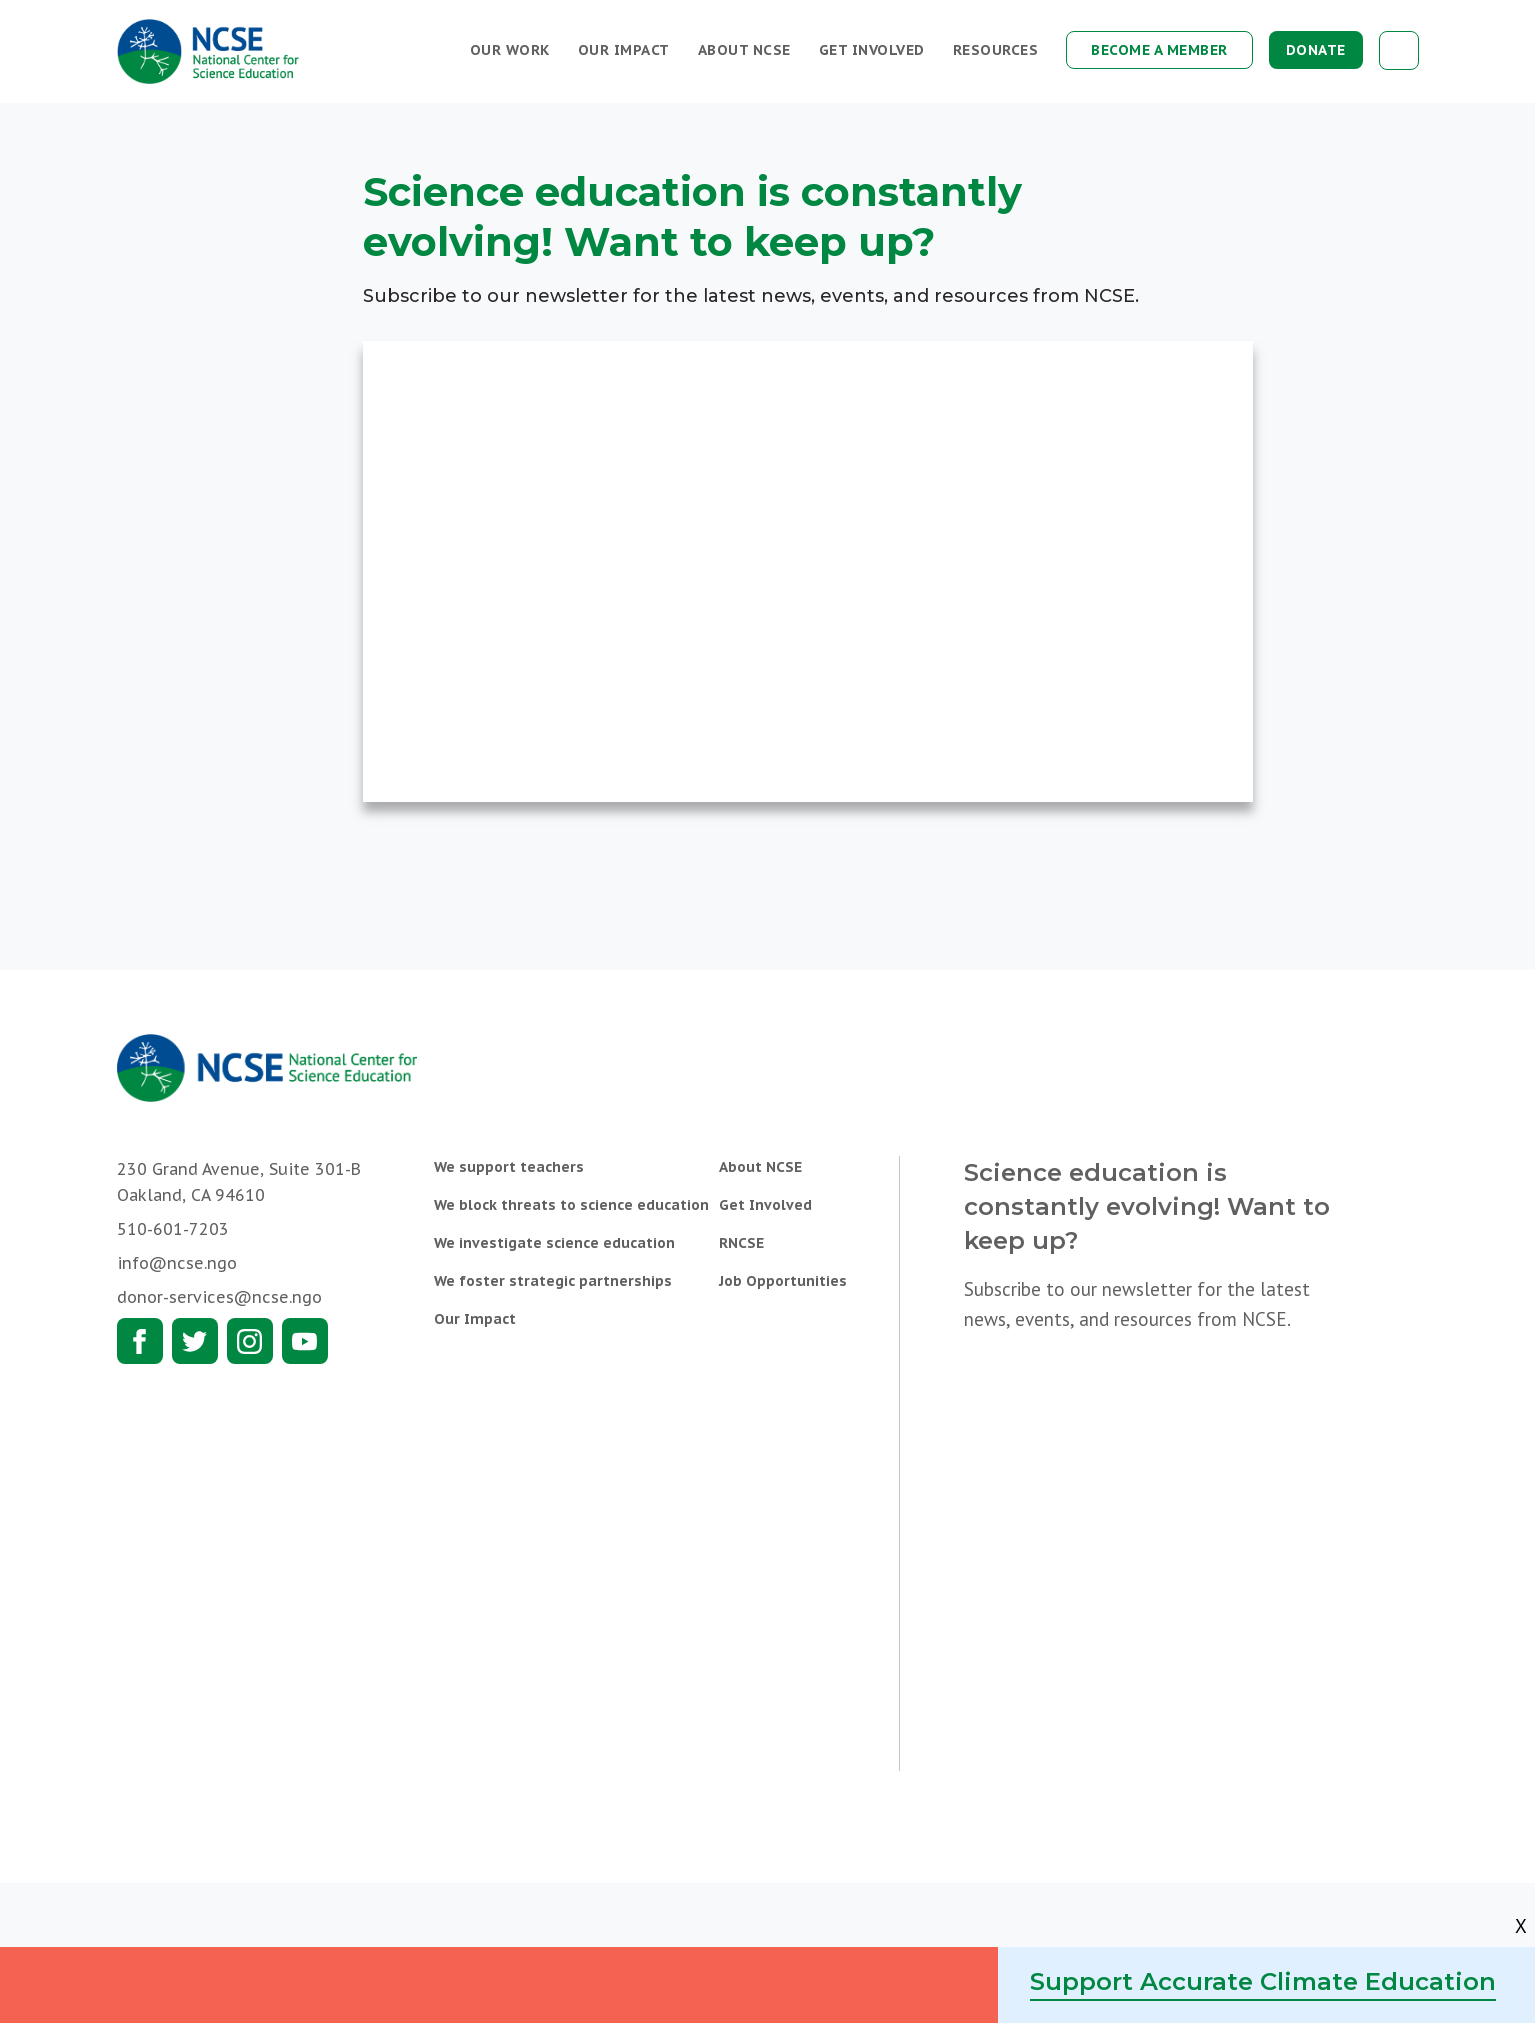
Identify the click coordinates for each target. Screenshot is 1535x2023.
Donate (1316, 50)
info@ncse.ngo (177, 1263)
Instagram (250, 1341)
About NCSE (744, 50)
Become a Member (1159, 50)
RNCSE (741, 1243)
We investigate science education (554, 1243)
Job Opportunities (783, 1281)
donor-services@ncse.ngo (219, 1297)
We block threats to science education (571, 1205)
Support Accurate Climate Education (1263, 1981)
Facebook (140, 1341)
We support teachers (509, 1167)
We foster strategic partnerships (553, 1281)
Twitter (195, 1341)
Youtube (305, 1341)
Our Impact (624, 50)
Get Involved (872, 50)
